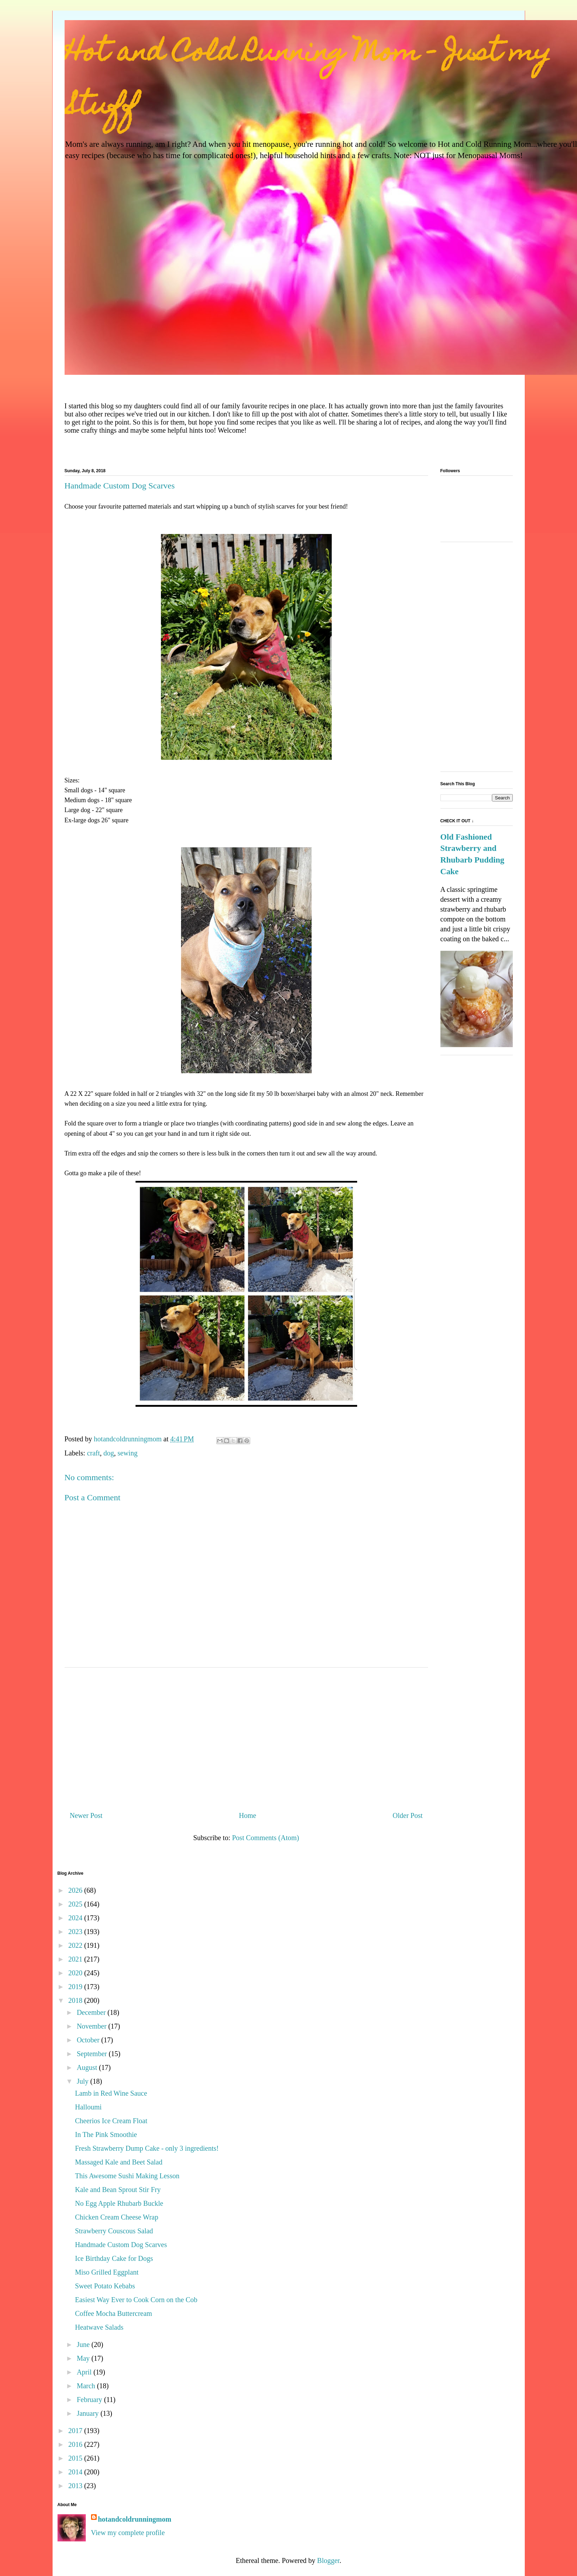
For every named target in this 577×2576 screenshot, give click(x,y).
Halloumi (88, 2107)
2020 (76, 1973)
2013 (76, 2486)
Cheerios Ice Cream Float (111, 2121)
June (84, 2344)
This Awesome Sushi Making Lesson (127, 2176)
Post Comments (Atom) (265, 1838)
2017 (76, 2430)
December (92, 2012)
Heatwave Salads (99, 2327)
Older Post (408, 1815)
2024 (76, 1918)
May (84, 2358)
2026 (76, 1890)
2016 (76, 2444)
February (90, 2399)
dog (108, 1453)
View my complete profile (128, 2532)
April (85, 2372)
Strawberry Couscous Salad (114, 2231)
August (88, 2067)
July (83, 2081)
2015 (76, 2458)
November (92, 2026)
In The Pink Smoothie (106, 2134)
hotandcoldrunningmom (135, 2519)
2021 (76, 1959)
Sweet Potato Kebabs (105, 2286)
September (93, 2054)
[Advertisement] (246, 1736)
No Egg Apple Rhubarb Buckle (119, 2203)
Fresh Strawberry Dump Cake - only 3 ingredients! (147, 2148)
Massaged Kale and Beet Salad (119, 2162)
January (88, 2413)
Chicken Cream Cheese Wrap (116, 2217)
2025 (76, 1904)
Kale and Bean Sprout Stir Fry (118, 2189)
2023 (76, 1931)
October (89, 2040)
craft (93, 1453)
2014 (76, 2472)
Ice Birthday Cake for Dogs (114, 2258)
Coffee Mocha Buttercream (113, 2313)
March (87, 2386)
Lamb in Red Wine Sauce (111, 2093)
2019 (76, 1986)
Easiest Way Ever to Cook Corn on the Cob (136, 2300)
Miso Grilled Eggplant (107, 2272)
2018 (76, 2000)
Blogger (328, 2560)
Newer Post (86, 1815)
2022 (76, 1945)
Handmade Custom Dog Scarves (121, 2244)
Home (247, 1815)
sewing (128, 1453)
